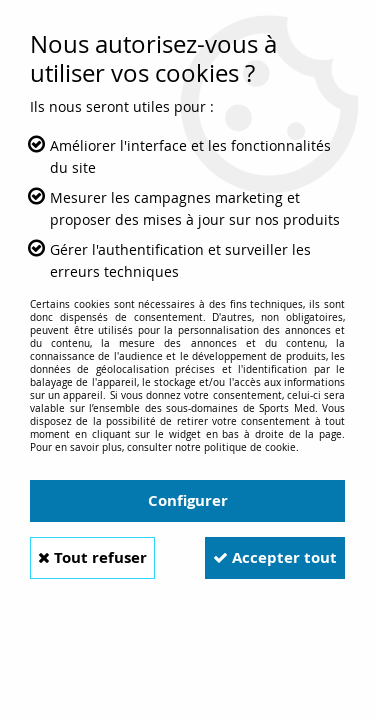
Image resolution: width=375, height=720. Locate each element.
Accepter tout (275, 557)
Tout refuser (92, 557)
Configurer (188, 500)
